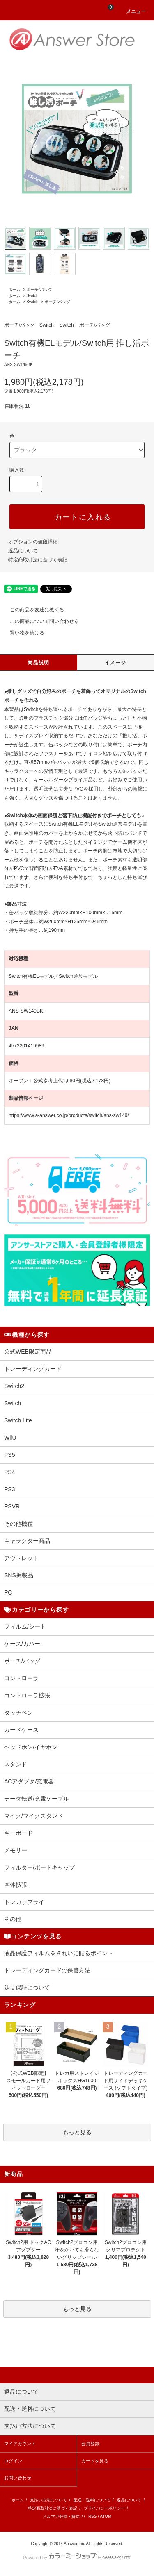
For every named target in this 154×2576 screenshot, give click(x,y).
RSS (92, 2516)
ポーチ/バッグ (39, 289)
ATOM (105, 2516)
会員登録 (90, 2443)
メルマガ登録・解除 (61, 2516)
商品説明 (38, 663)
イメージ (115, 663)
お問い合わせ (17, 2477)
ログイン (13, 2460)
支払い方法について (48, 2500)
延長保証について (27, 1987)
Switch (32, 295)
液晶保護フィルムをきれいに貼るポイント (58, 1953)
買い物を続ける (22, 633)
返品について (23, 551)
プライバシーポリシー (104, 2508)
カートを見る (94, 2460)
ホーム (14, 289)
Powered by (77, 2557)
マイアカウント (20, 2443)
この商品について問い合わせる (39, 621)
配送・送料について (92, 2500)
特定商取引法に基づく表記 (37, 560)
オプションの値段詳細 (32, 542)
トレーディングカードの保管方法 (47, 1970)
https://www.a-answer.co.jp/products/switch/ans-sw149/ (69, 1115)
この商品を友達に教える (32, 610)
